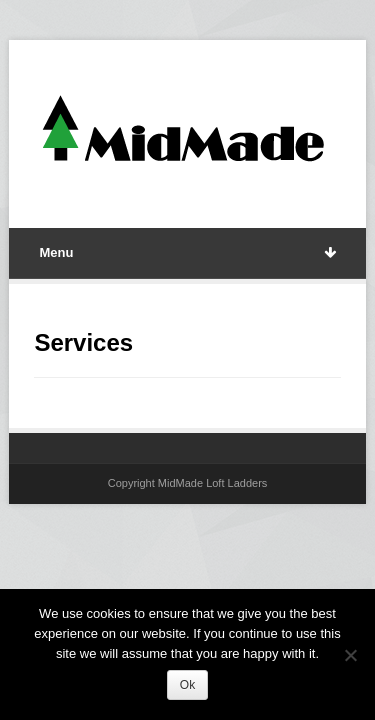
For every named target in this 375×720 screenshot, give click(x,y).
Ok (187, 685)
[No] (350, 655)
